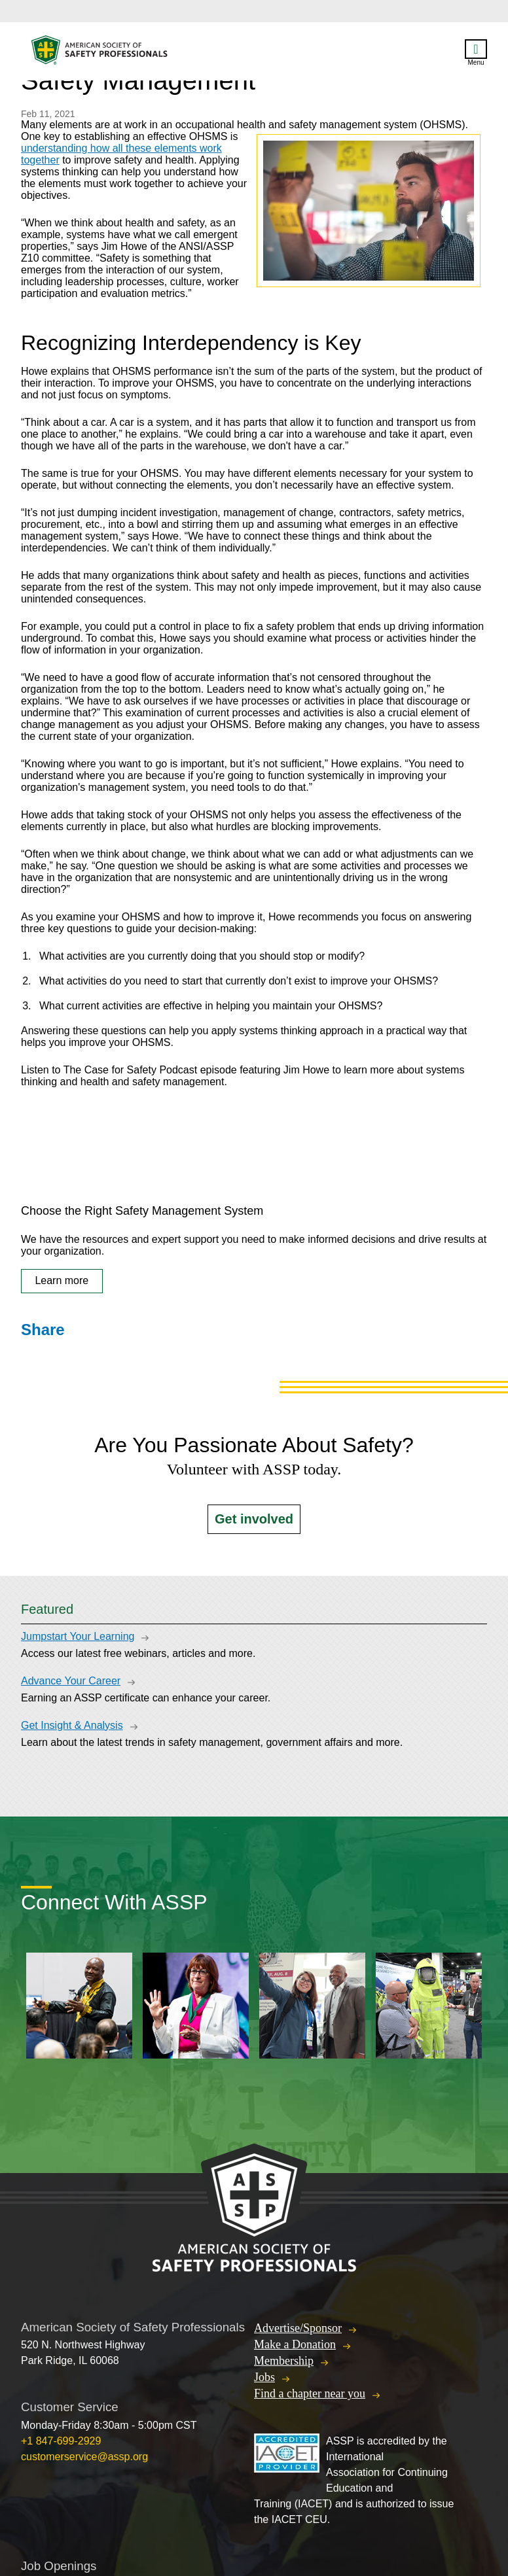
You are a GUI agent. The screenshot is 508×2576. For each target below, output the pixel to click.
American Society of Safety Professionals (100, 53)
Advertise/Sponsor (298, 2328)
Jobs (264, 2377)
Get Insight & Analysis (72, 1725)
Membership (284, 2360)
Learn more (61, 1280)
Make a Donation (295, 2344)
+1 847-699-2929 (61, 2440)
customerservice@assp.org (84, 2456)
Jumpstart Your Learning (77, 1636)
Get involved (254, 1519)
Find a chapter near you (309, 2393)
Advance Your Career (70, 1680)
